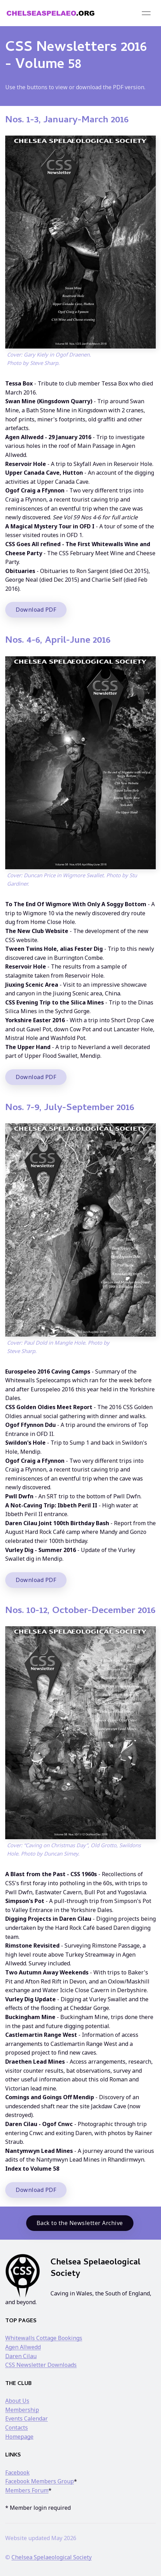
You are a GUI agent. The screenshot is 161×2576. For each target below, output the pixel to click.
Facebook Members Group (39, 2481)
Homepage (19, 2436)
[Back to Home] (50, 13)
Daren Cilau (21, 2356)
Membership (22, 2410)
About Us (17, 2401)
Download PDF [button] (36, 609)
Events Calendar (26, 2418)
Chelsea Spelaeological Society (52, 2557)
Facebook (17, 2472)
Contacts (16, 2427)
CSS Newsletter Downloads (41, 2365)
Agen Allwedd (23, 2347)
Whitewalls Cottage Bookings (43, 2338)
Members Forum (26, 2490)
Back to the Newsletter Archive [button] (80, 2223)
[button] (146, 13)
